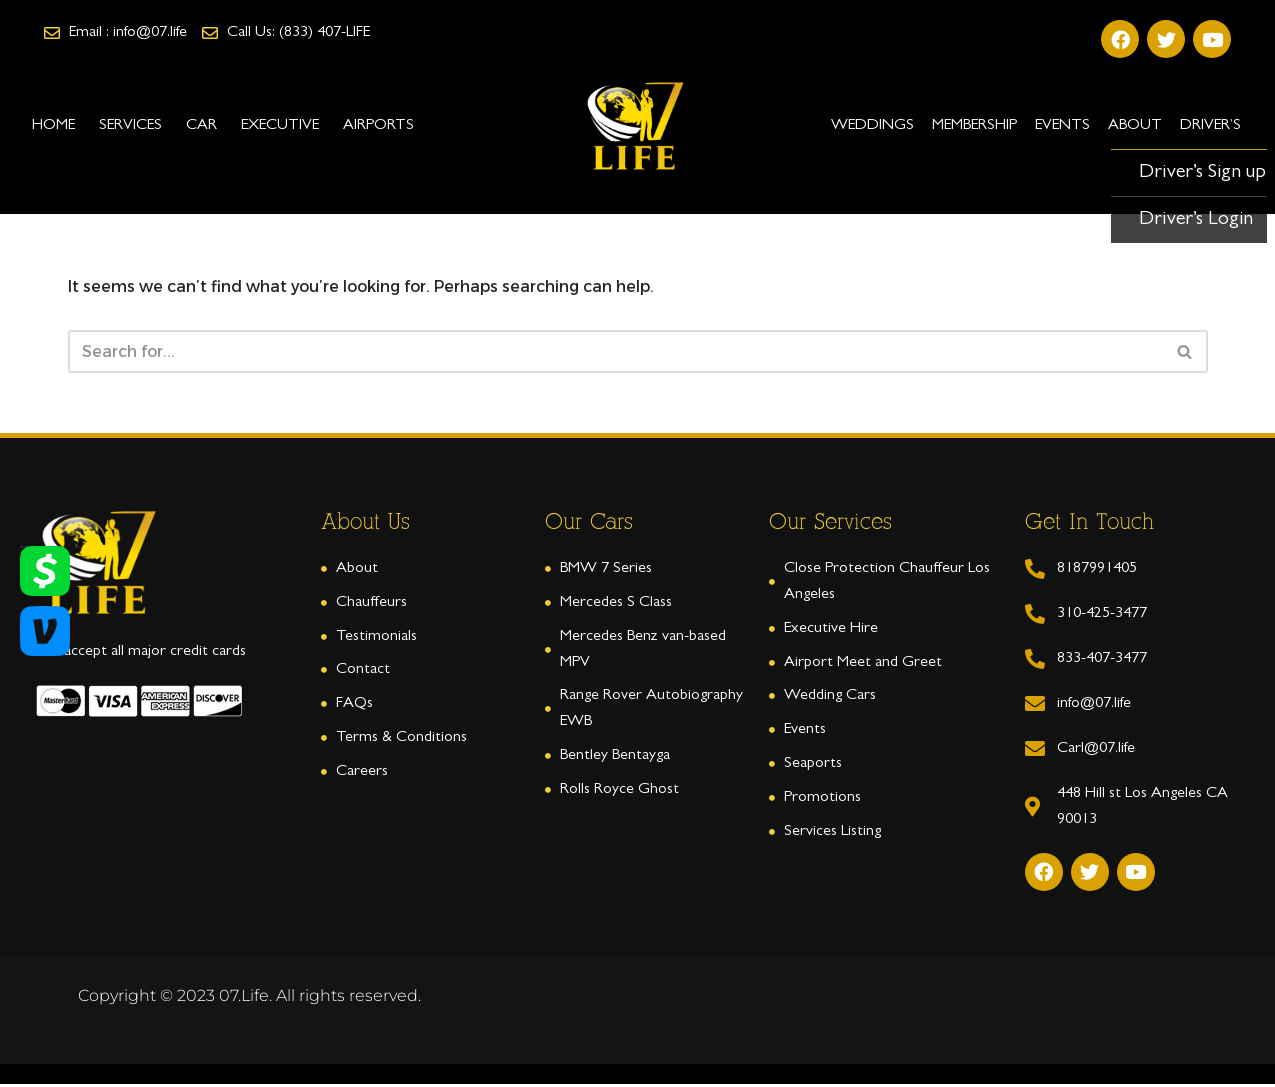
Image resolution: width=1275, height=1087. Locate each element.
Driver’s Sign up (1202, 173)
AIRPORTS (378, 126)
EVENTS (1062, 126)
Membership (974, 126)
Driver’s (1210, 126)
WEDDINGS (872, 126)
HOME (53, 126)
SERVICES (130, 126)
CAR (201, 126)
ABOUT (1135, 126)
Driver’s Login (1196, 220)
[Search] (615, 352)
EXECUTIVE (280, 126)
